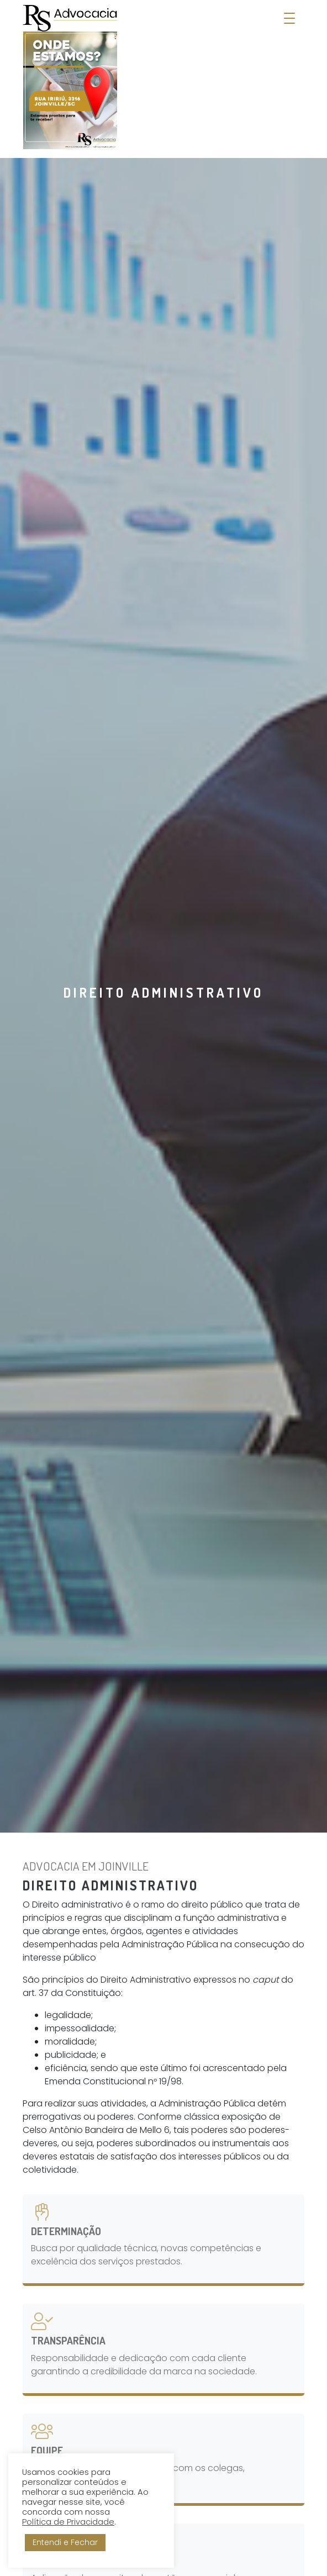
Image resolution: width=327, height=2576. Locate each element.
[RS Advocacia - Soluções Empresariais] (70, 77)
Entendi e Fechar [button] (65, 2542)
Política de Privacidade (68, 2522)
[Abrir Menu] (289, 19)
